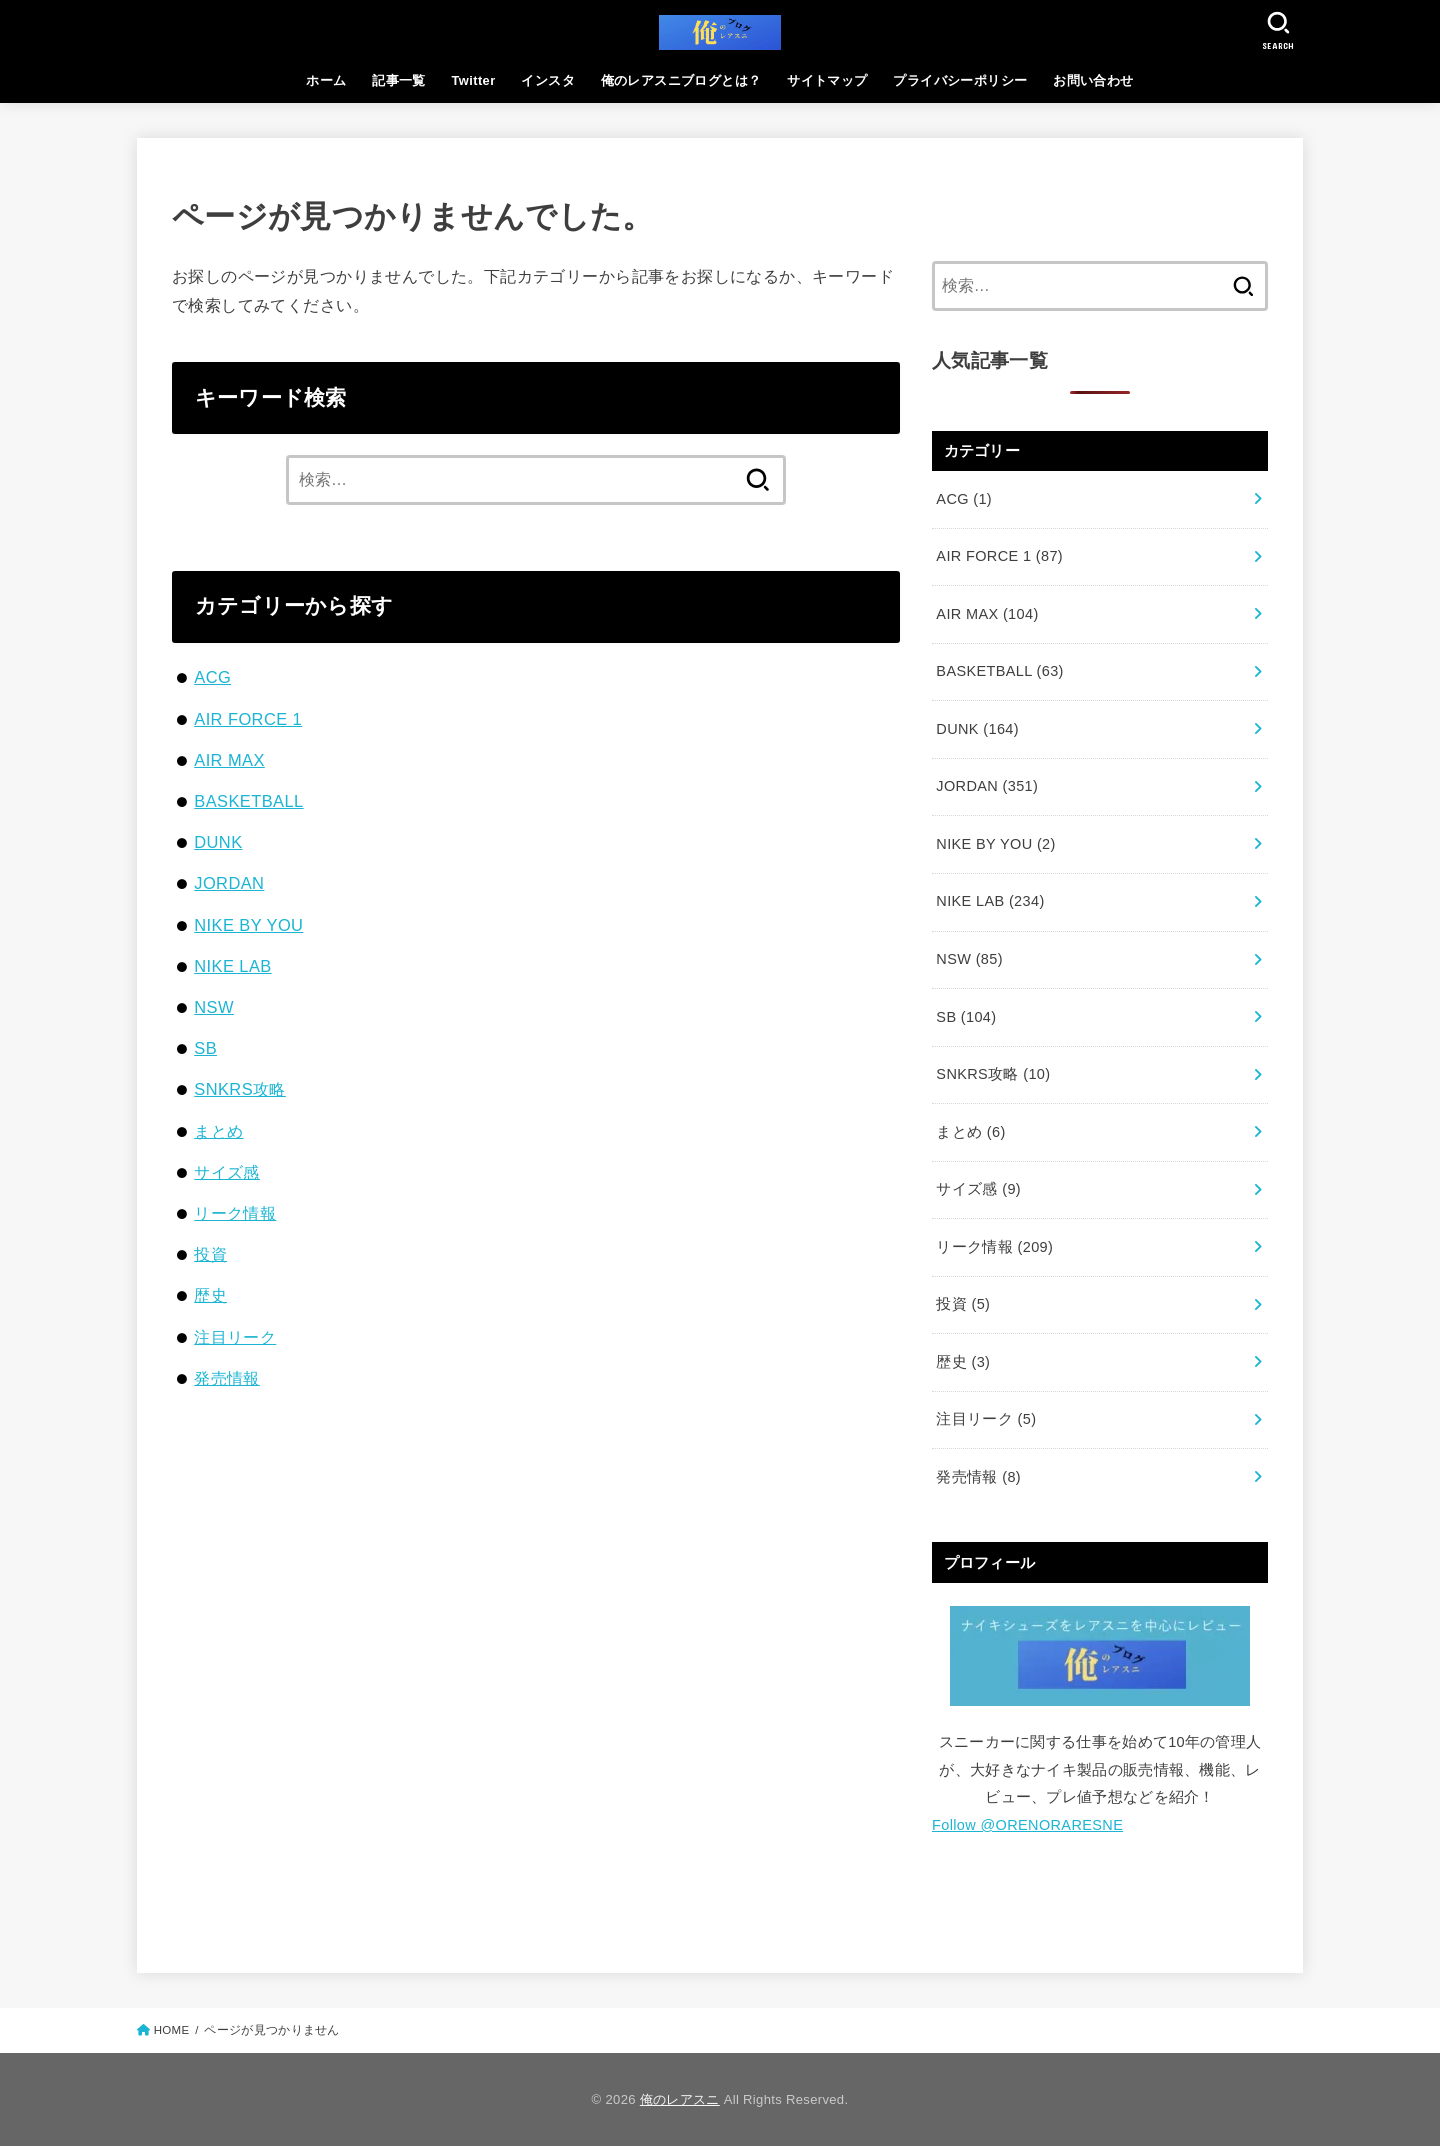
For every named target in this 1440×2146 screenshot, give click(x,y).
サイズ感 (227, 1172)
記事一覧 (399, 80)
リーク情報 (235, 1213)
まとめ (218, 1131)
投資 (210, 1254)
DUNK (218, 842)
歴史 (210, 1295)
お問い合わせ (1093, 80)
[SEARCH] (1278, 30)
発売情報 (227, 1378)
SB (205, 1048)
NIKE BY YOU (248, 925)
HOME (172, 2030)
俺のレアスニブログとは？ (681, 80)
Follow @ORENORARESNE (1027, 1825)
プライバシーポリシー (960, 80)
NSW (214, 1007)
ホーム (326, 80)
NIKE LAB (232, 966)
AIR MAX (229, 760)
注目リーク (235, 1337)
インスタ (548, 80)
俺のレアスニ (680, 2099)
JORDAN (229, 883)
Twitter (474, 80)
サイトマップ (827, 80)
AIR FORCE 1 (248, 719)
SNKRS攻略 (240, 1089)
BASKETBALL (248, 801)
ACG (212, 677)
